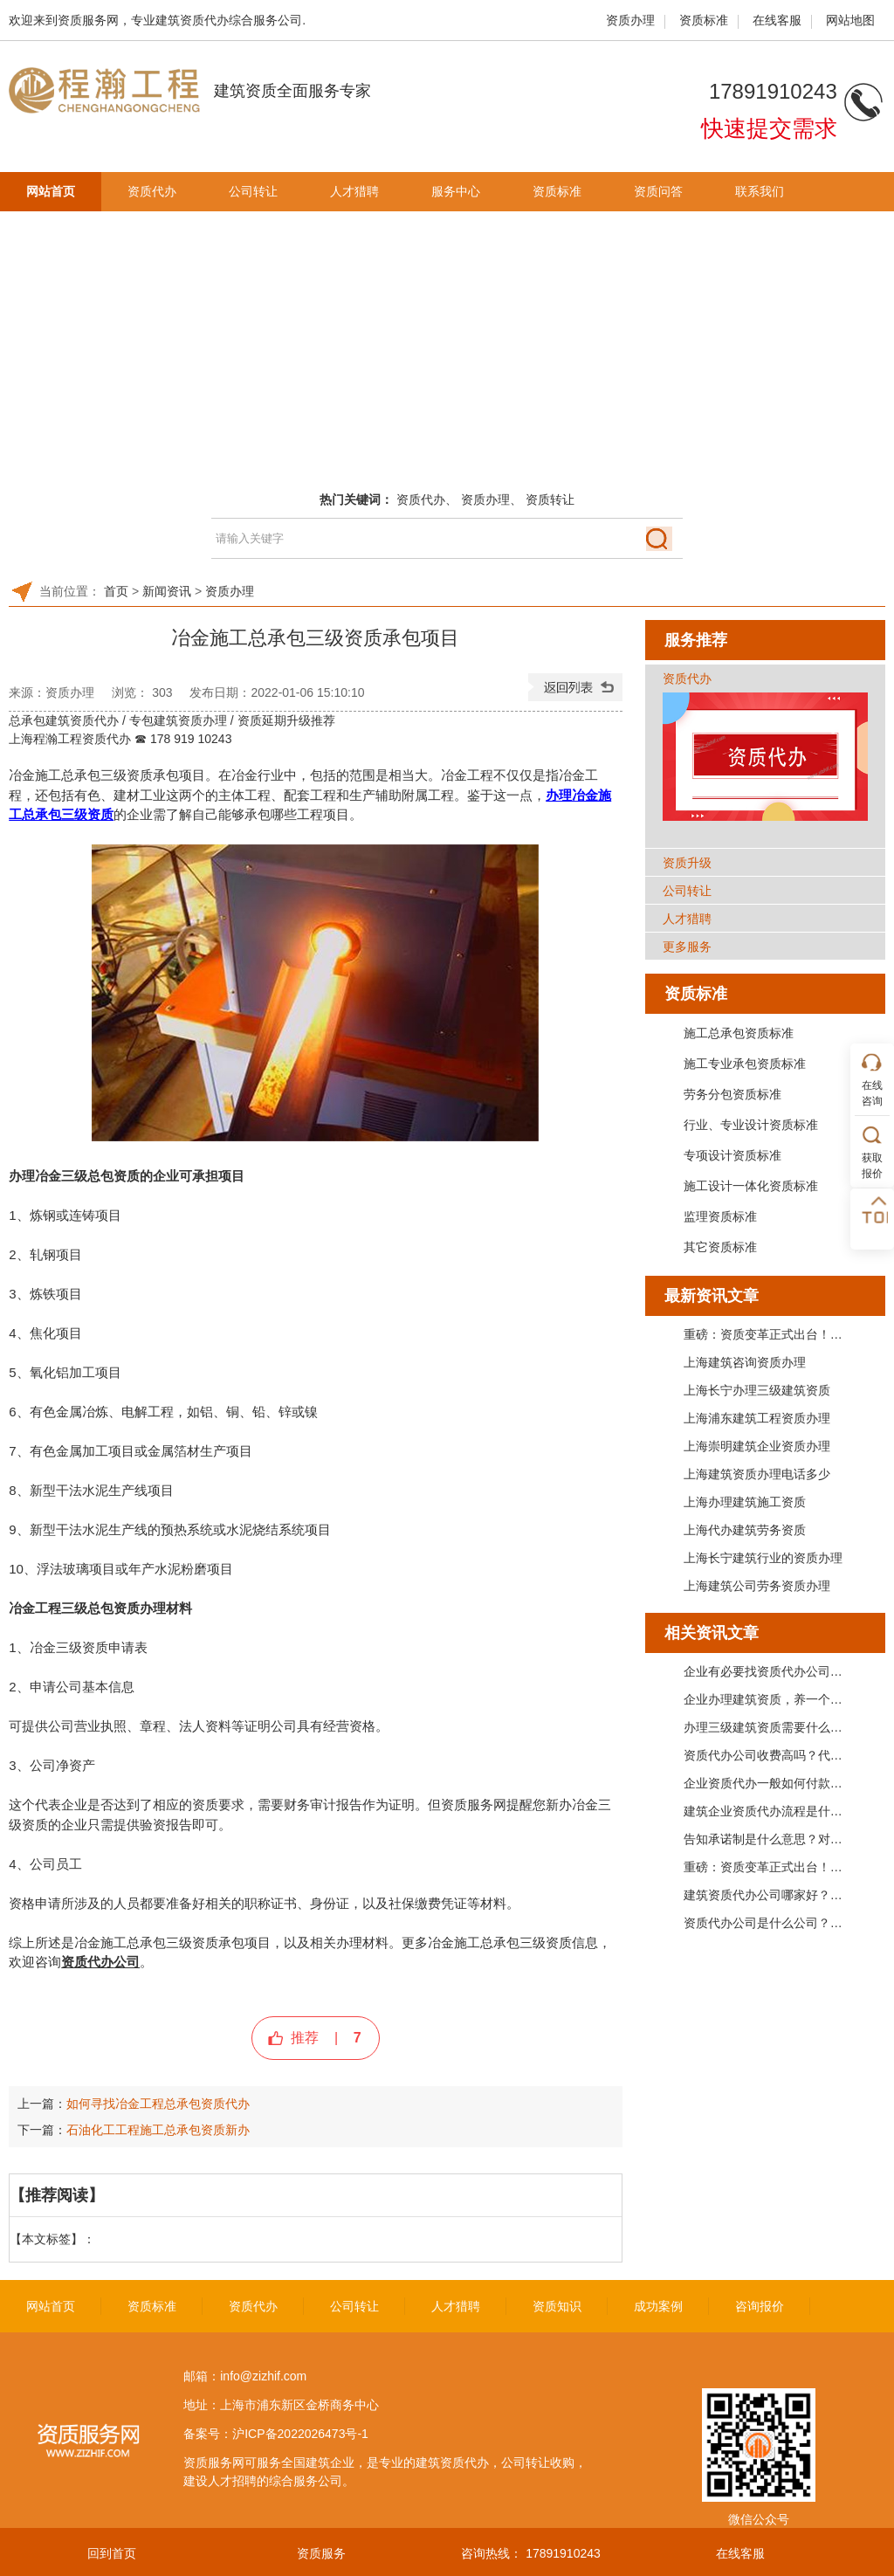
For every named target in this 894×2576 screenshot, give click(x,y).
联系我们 (759, 191)
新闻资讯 (166, 591)
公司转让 (253, 191)
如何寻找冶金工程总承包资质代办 (158, 2104)
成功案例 (658, 2306)
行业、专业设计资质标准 (751, 1125)
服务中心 (455, 191)
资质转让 (550, 499)
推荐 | (326, 2037)
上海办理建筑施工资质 (745, 1502)
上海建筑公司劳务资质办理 (757, 1586)
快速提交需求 (769, 128)
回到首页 (111, 2553)
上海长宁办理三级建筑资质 (757, 1390)
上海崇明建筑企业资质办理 (757, 1446)
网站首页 (50, 191)
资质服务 (321, 2553)
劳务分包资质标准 (732, 1094)
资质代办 (151, 191)
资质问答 (658, 191)
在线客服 (777, 20)
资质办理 (630, 20)
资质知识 (557, 2306)
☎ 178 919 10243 (182, 739)
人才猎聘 (354, 191)
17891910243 (563, 2553)
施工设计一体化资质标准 (751, 1186)
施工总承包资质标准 (739, 1033)
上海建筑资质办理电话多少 (757, 1474)
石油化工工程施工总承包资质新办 (158, 2130)
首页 (116, 591)
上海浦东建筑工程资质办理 (757, 1418)
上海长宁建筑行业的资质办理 (763, 1558)
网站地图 (850, 20)
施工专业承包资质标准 (745, 1064)
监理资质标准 (720, 1216)
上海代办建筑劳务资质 (745, 1530)
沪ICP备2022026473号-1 (300, 2434)
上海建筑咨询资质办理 (745, 1362)
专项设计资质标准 (732, 1155)
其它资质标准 (720, 1247)
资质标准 (703, 20)
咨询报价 (759, 2306)
